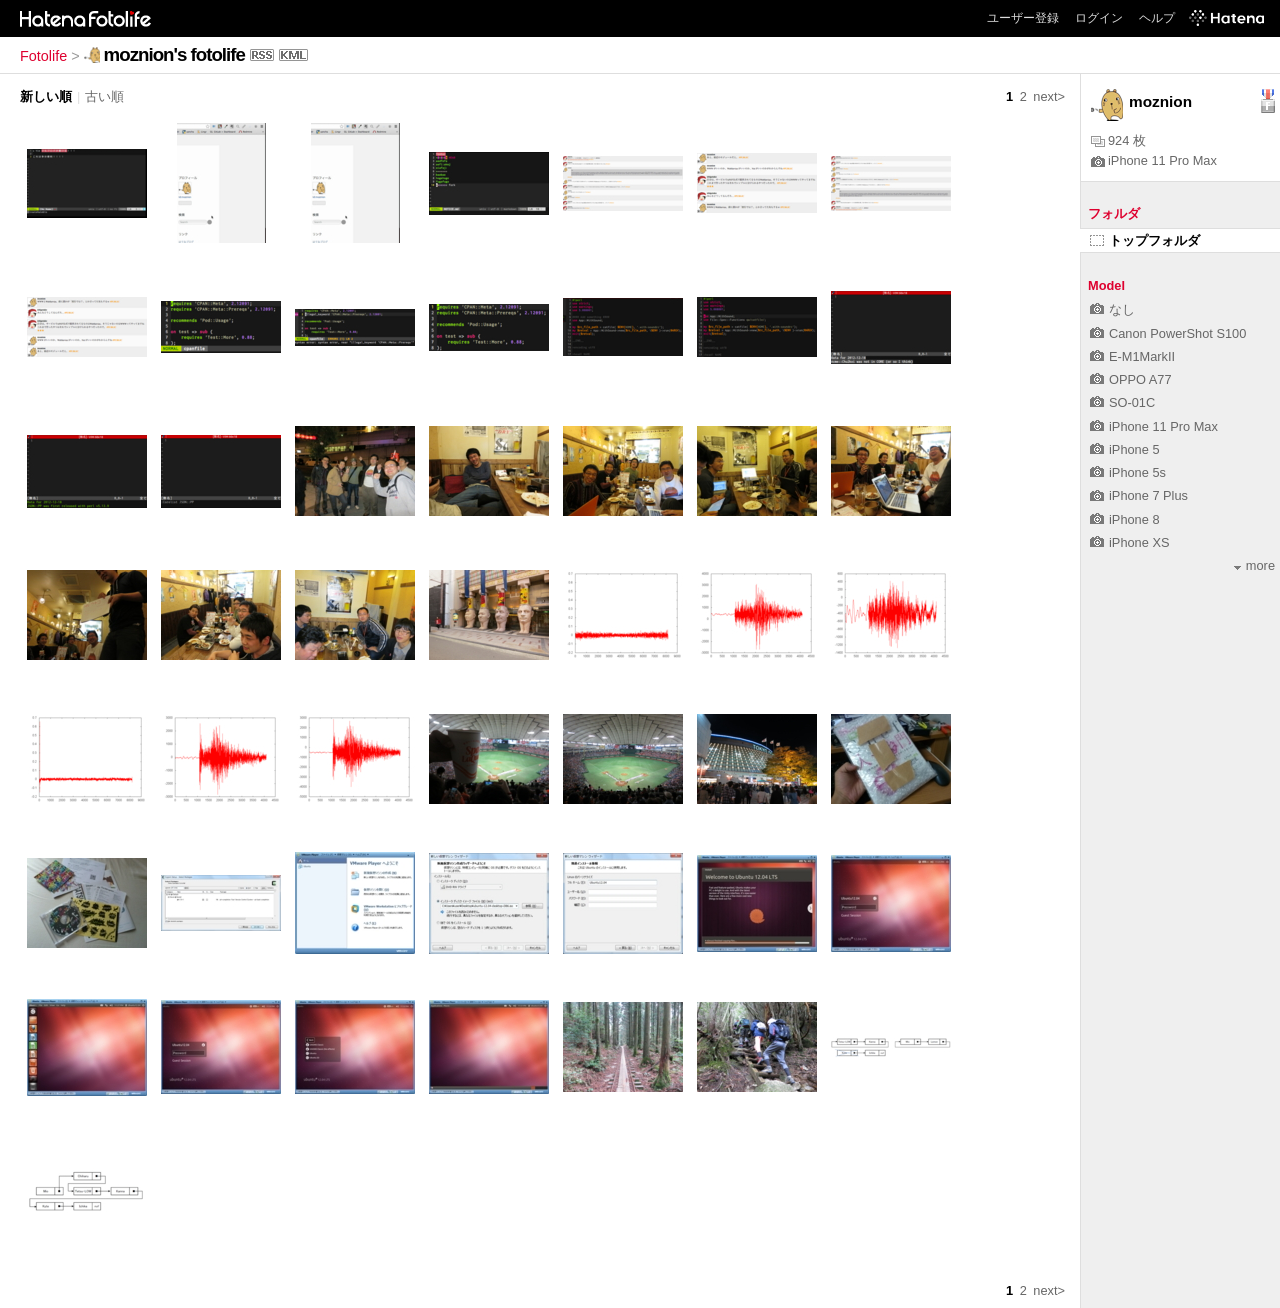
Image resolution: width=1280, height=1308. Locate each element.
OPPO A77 (1131, 379)
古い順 (104, 96)
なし (1112, 309)
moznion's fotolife (174, 54)
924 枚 (1118, 140)
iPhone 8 (1125, 519)
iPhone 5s (1128, 472)
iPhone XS (1129, 542)
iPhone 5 (1125, 449)
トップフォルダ (1145, 240)
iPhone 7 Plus (1139, 495)
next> (1049, 96)
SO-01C (1122, 402)
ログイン (1099, 18)
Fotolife (43, 56)
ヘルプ (1157, 18)
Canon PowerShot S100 (1168, 333)
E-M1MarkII (1132, 356)
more (1254, 565)
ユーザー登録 (1023, 18)
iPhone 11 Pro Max (1154, 160)
